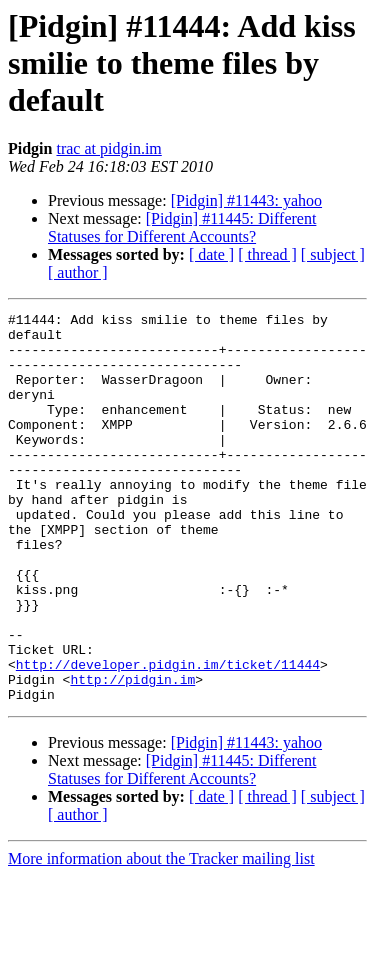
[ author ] (78, 272)
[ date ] (211, 254)
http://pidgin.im (132, 754)
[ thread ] (267, 254)
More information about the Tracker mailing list (161, 936)
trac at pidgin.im (108, 148)
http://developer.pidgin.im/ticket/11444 (168, 736)
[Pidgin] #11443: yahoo (246, 200)
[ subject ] (333, 254)
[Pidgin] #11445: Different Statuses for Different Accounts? (182, 227)
